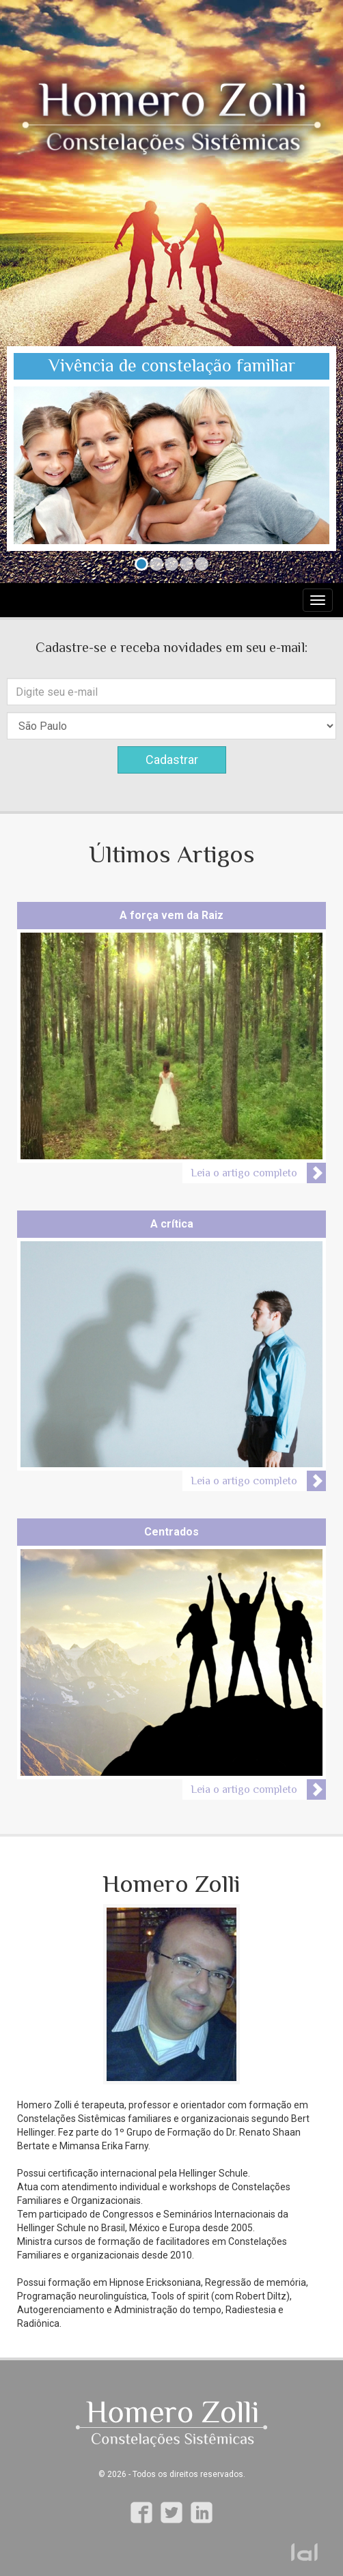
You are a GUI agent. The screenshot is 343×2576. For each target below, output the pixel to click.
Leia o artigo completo (244, 1173)
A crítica (171, 1223)
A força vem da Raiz (171, 915)
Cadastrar (172, 759)
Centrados (171, 1531)
